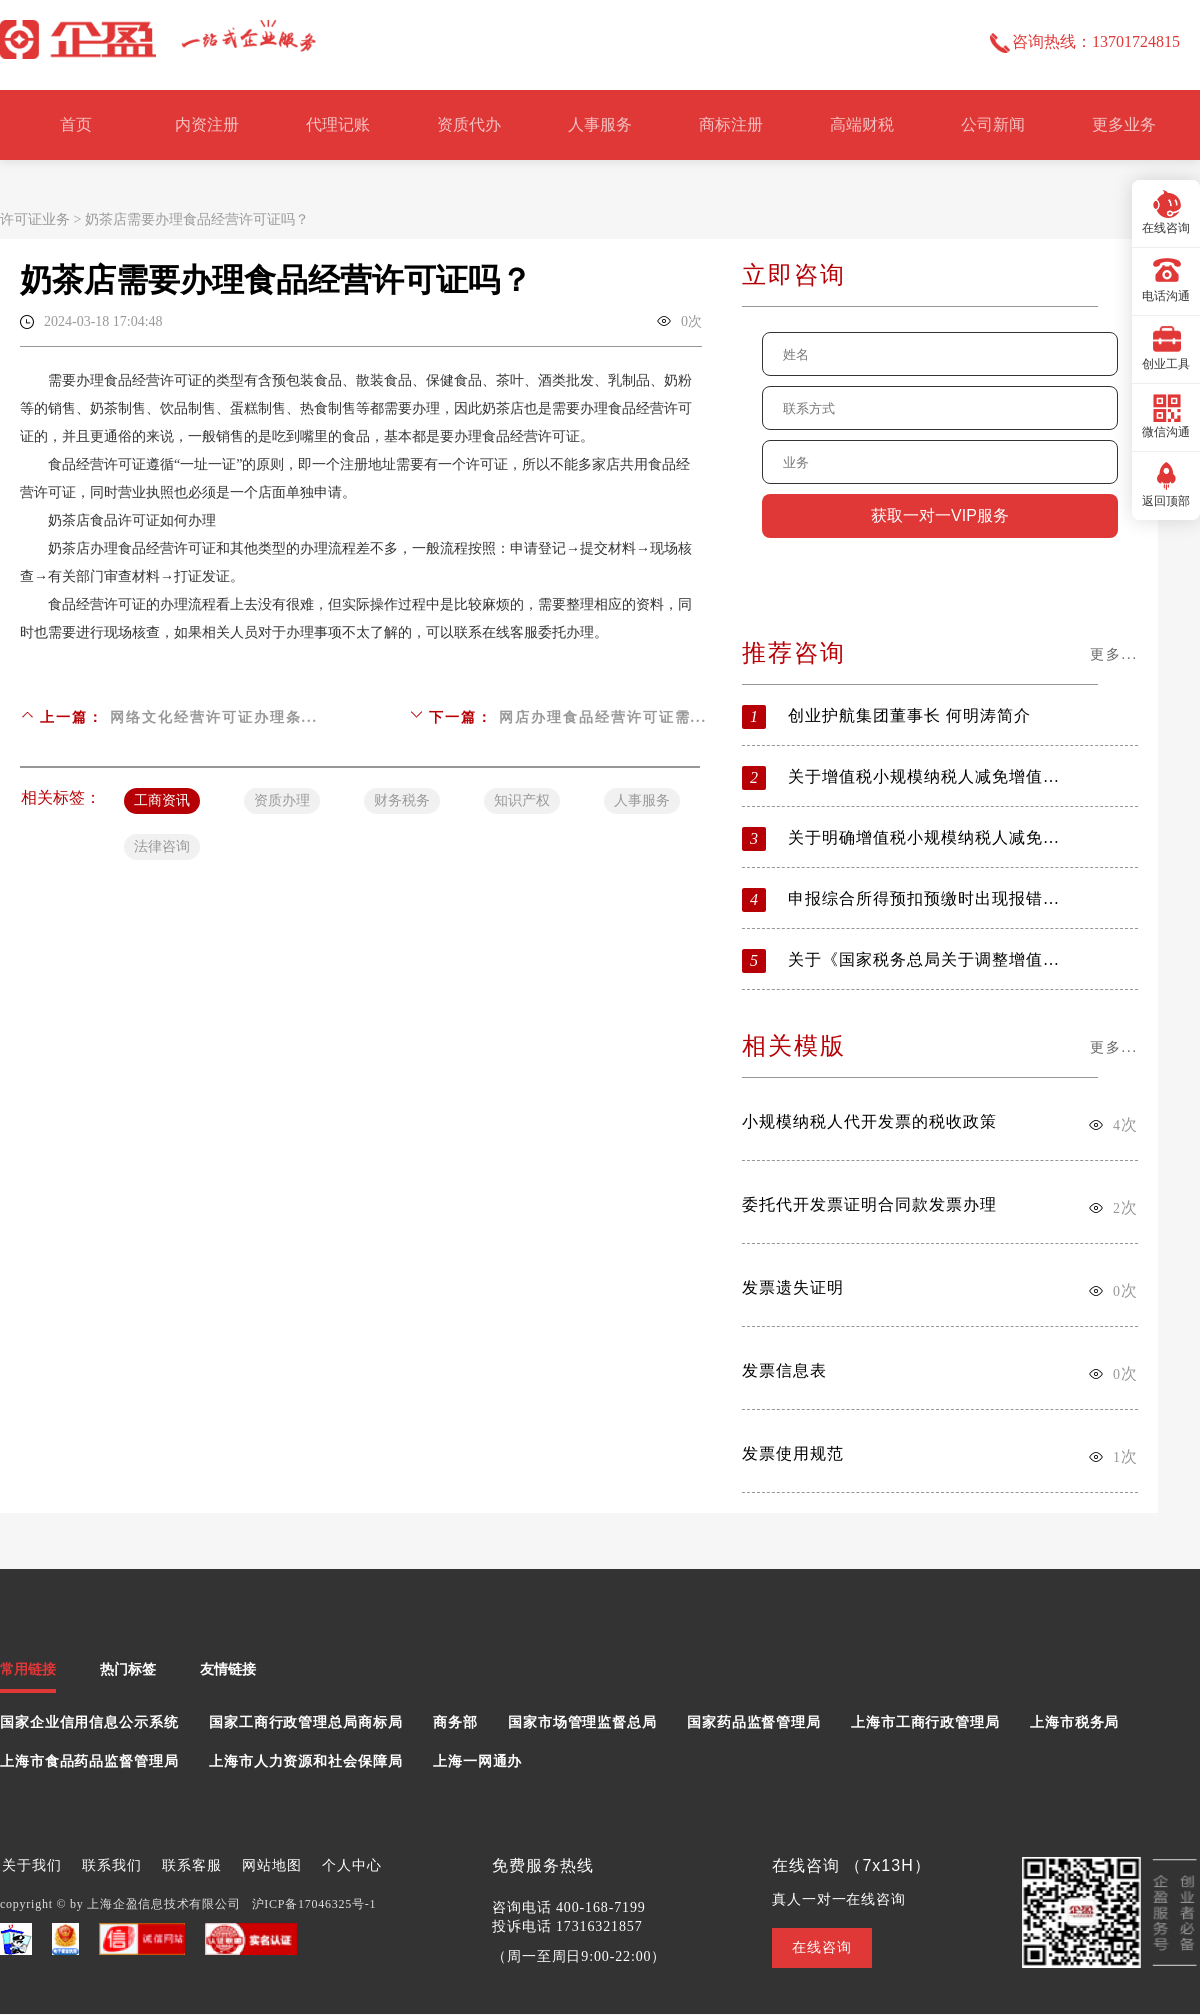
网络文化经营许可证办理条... (214, 717)
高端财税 (862, 124)
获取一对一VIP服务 (940, 515)
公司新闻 (993, 124)
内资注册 (207, 124)
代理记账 (338, 124)
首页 (76, 124)
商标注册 (731, 124)
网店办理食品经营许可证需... (603, 717)
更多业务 (1124, 124)
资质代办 (469, 124)
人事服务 (600, 124)
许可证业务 (35, 219)
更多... (1114, 654)
